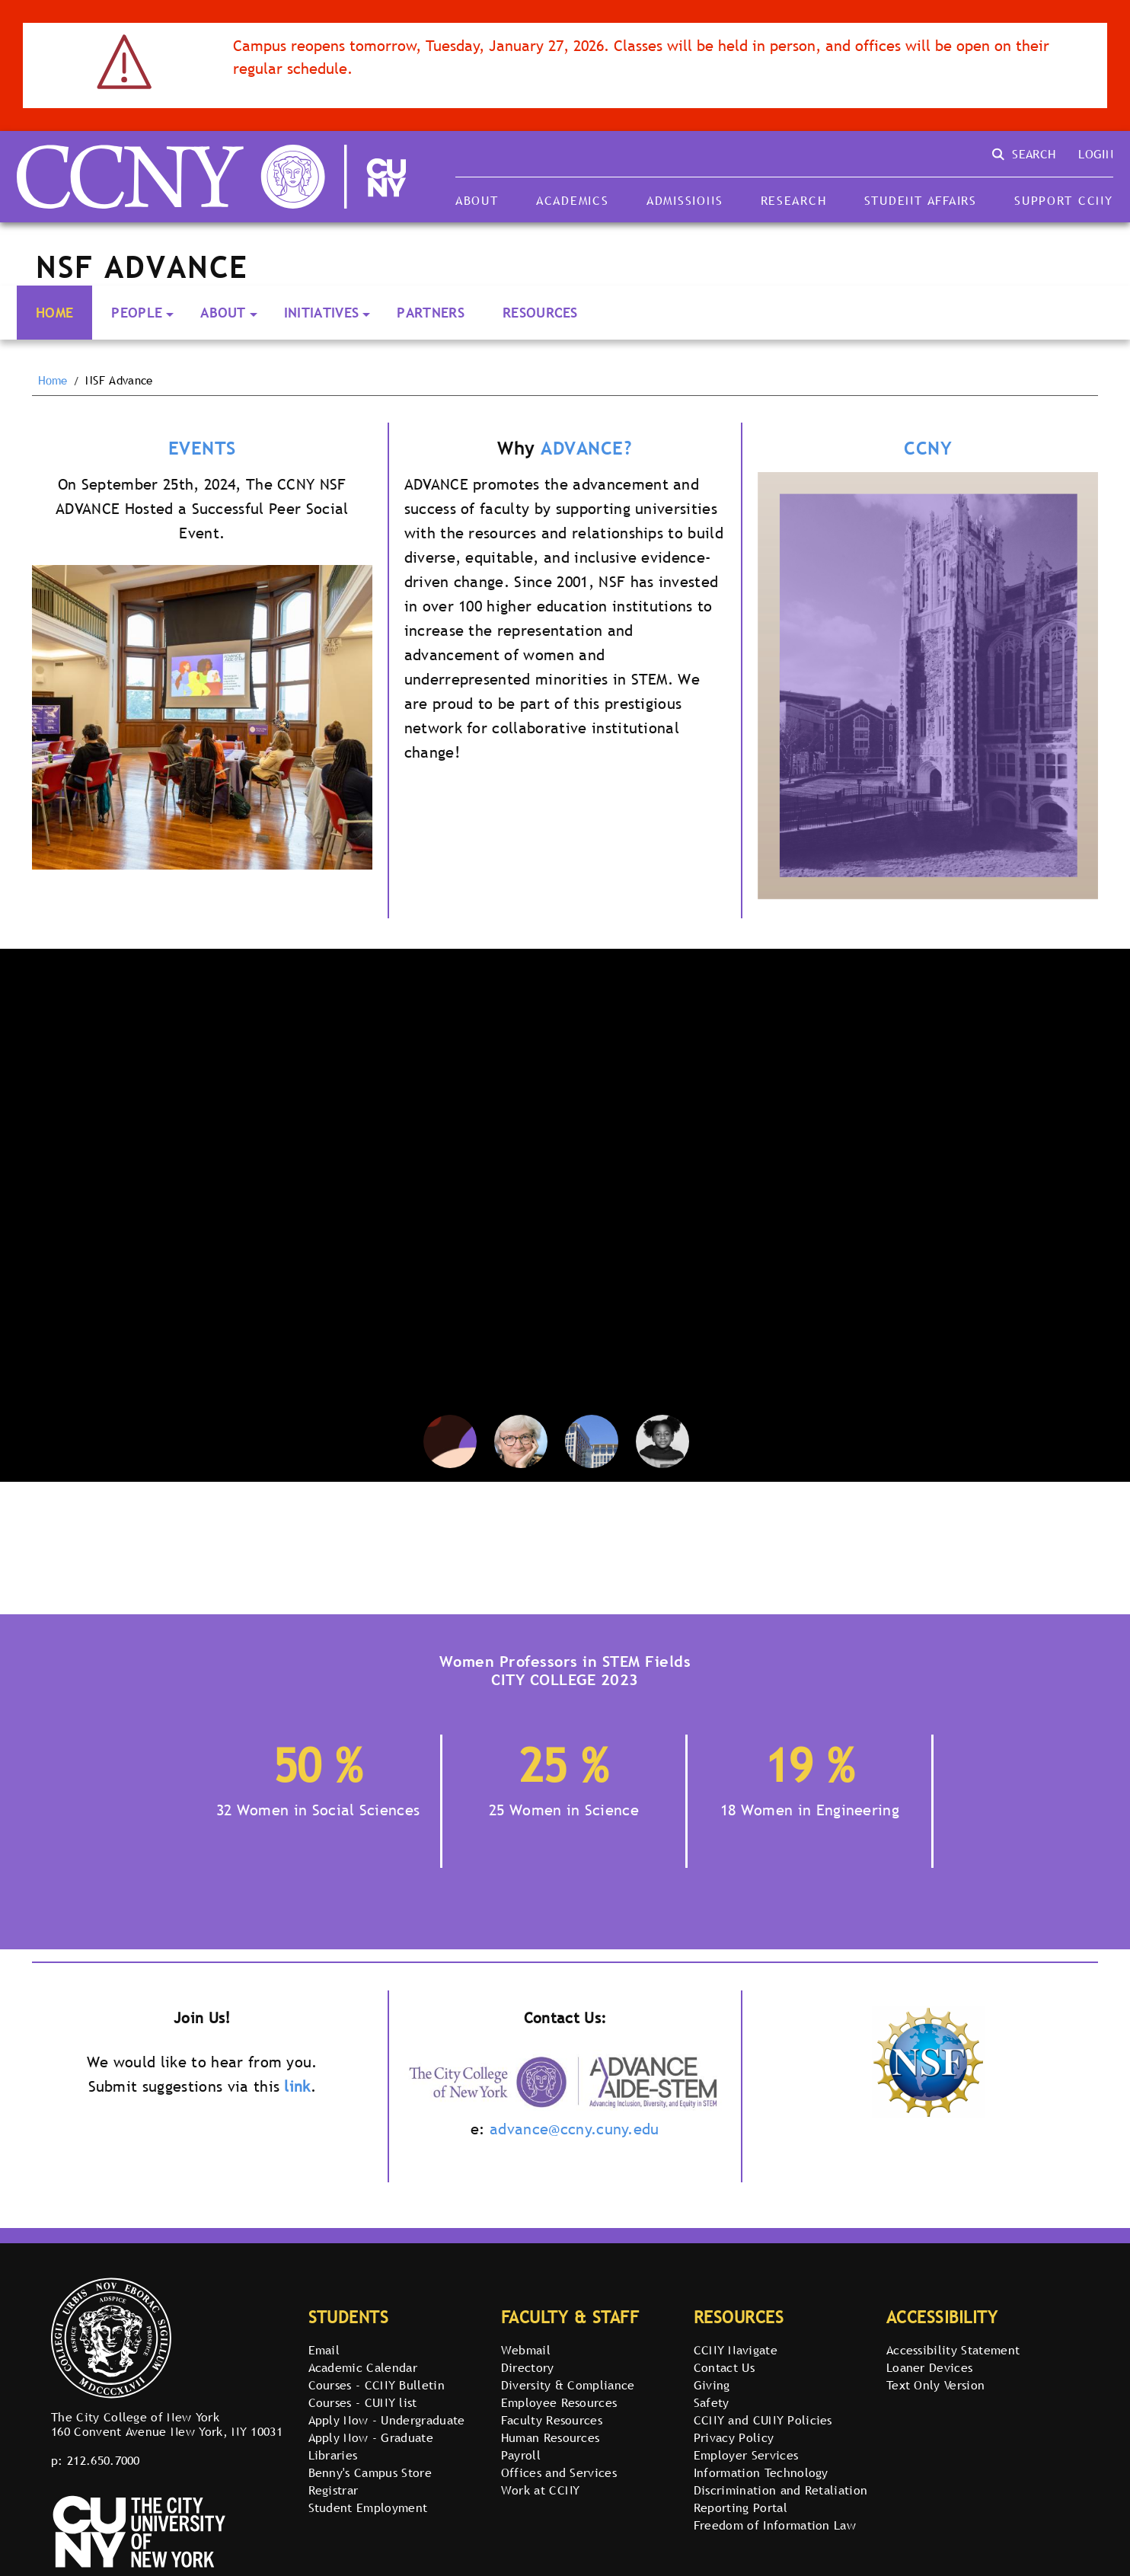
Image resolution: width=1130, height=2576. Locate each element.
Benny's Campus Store (370, 2472)
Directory (527, 2367)
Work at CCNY (540, 2490)
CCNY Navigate (735, 2349)
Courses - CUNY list (362, 2402)
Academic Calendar (362, 2367)
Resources (540, 312)
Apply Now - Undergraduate (386, 2420)
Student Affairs (920, 200)
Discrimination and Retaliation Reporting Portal (781, 2499)
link (297, 2086)
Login (1095, 154)
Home (54, 312)
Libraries (333, 2455)
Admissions (684, 200)
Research (794, 200)
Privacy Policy (734, 2437)
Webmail (526, 2349)
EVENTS (202, 448)
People (136, 312)
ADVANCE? (586, 448)
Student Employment (368, 2507)
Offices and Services (559, 2472)
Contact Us (724, 2367)
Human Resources (550, 2437)
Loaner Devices (929, 2367)
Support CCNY (1063, 200)
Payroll (521, 2455)
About (477, 200)
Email (324, 2349)
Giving (712, 2384)
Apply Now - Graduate (370, 2437)
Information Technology (761, 2472)
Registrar (333, 2490)
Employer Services (746, 2455)
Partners (430, 312)
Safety (711, 2402)
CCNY (928, 448)
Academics (572, 200)
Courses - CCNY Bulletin (376, 2384)
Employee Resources (559, 2402)
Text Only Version (935, 2384)
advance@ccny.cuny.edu (574, 2129)
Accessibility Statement (953, 2349)
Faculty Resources (551, 2420)
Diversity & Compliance (568, 2384)
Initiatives (321, 312)
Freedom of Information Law (775, 2525)
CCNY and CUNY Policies (763, 2420)
